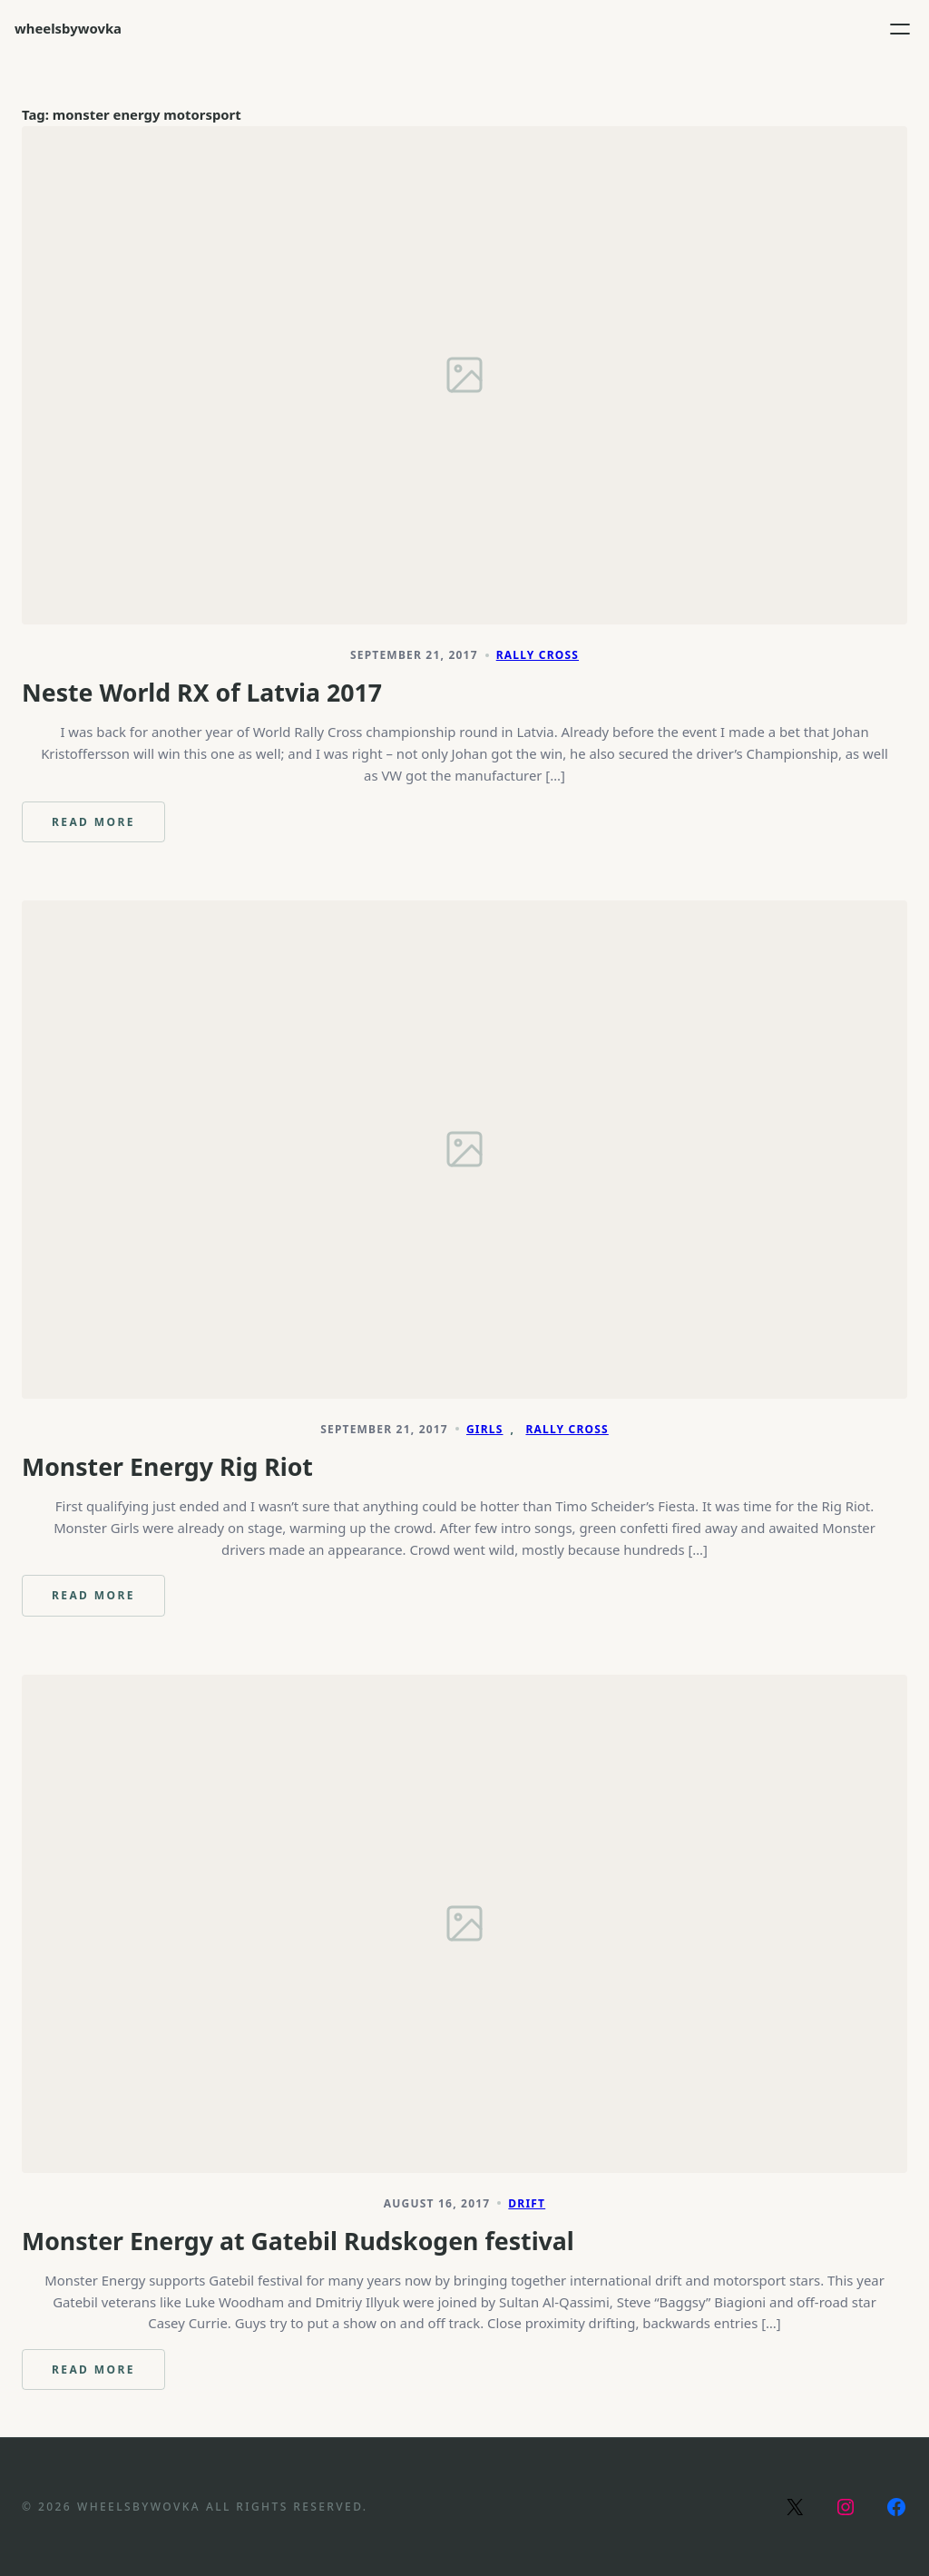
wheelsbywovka (68, 28)
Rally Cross (537, 655)
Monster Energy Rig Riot (167, 1466)
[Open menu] (899, 29)
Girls (485, 1429)
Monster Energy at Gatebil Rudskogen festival (298, 2241)
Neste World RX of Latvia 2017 (202, 692)
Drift (526, 2203)
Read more (98, 828)
